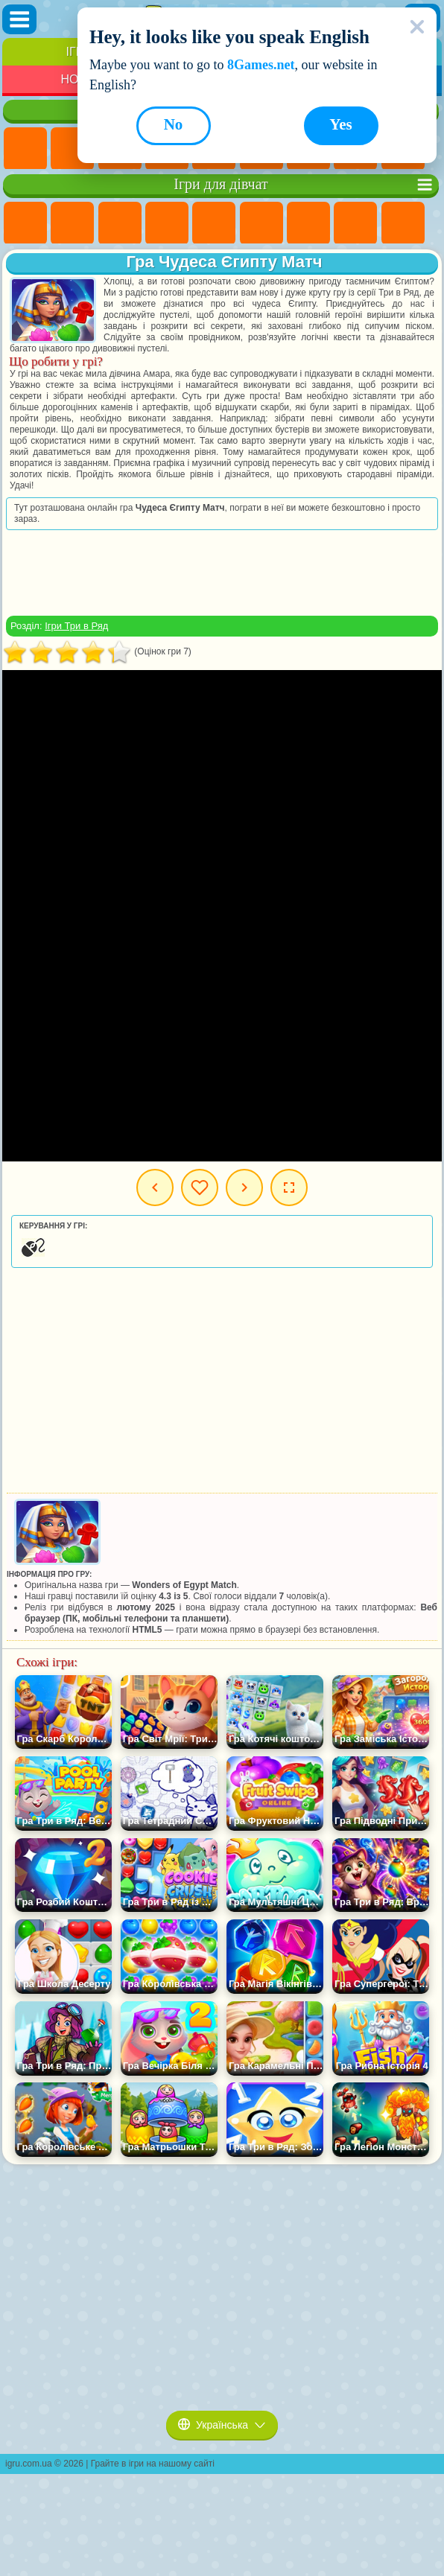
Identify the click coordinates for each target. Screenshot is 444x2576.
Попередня (155, 1187)
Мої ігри (200, 1187)
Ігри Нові (25, 148)
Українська (222, 2425)
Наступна (244, 1187)
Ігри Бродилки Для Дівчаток (308, 223)
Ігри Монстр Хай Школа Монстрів (261, 223)
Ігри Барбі (166, 223)
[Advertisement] (222, 572)
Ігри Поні (25, 223)
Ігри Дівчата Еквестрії (72, 223)
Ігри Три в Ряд (76, 625)
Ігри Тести (213, 223)
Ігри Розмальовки (355, 223)
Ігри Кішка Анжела (403, 223)
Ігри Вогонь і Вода (120, 223)
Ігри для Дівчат (72, 148)
